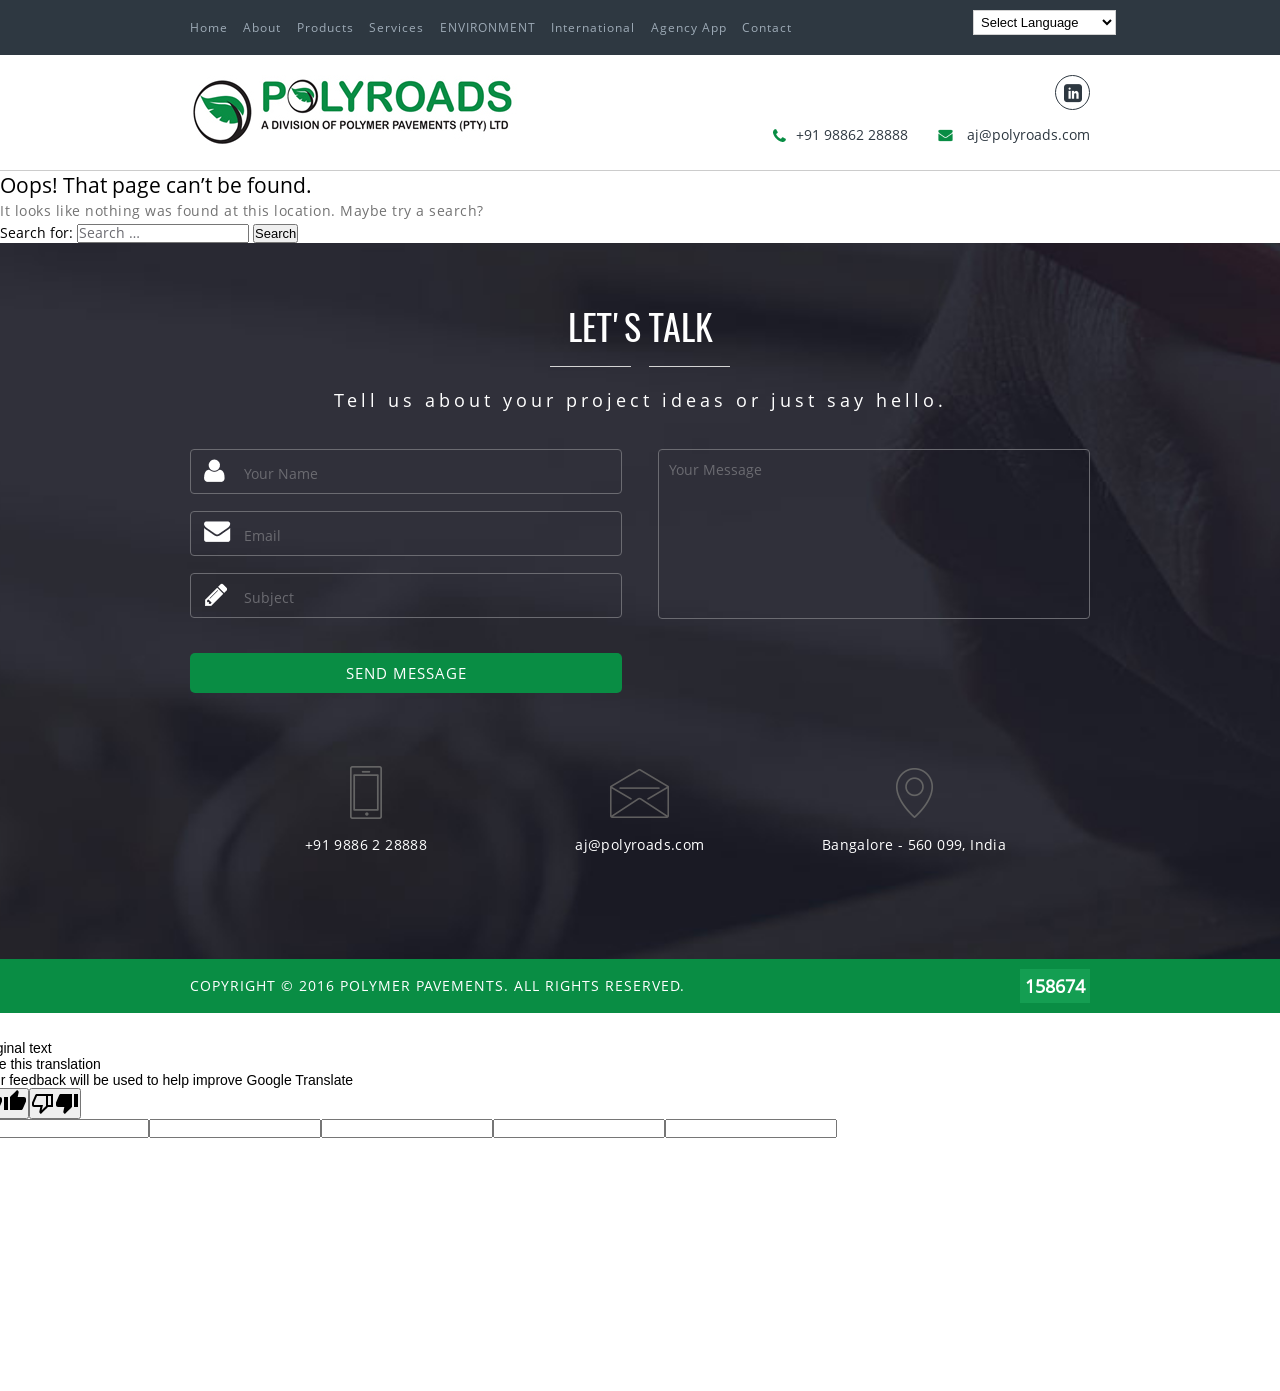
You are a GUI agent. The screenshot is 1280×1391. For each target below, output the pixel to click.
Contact (767, 27)
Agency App (689, 27)
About (262, 27)
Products (325, 27)
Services (396, 27)
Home (209, 27)
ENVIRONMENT (488, 27)
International (593, 27)
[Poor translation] (55, 1103)
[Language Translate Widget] (1044, 22)
